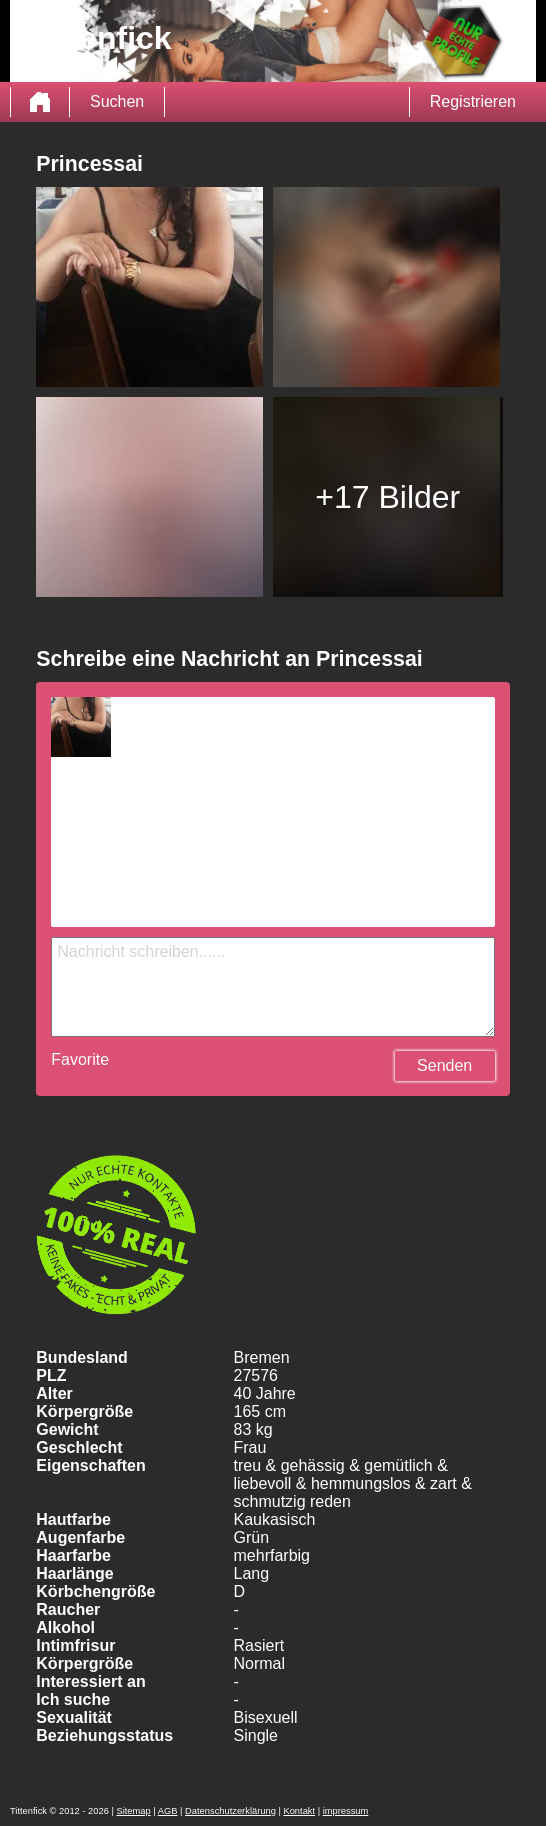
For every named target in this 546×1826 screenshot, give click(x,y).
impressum (346, 1811)
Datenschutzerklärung (230, 1811)
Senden (444, 1065)
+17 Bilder (387, 497)
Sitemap (133, 1811)
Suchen (117, 101)
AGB (168, 1811)
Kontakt (299, 1811)
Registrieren (473, 101)
